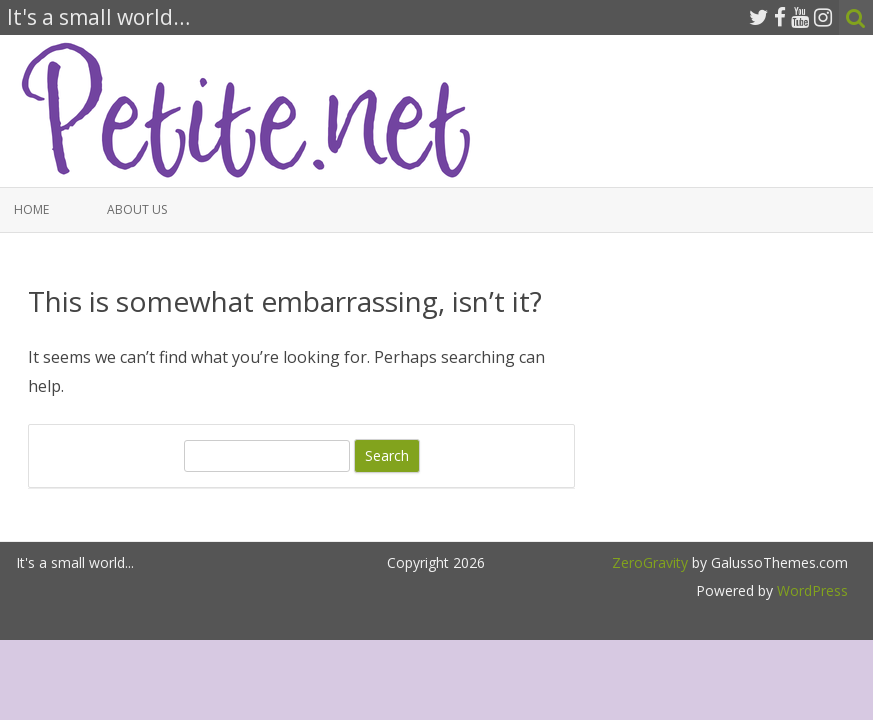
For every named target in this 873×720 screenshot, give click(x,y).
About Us (137, 209)
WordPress (810, 590)
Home (31, 209)
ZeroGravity (650, 562)
